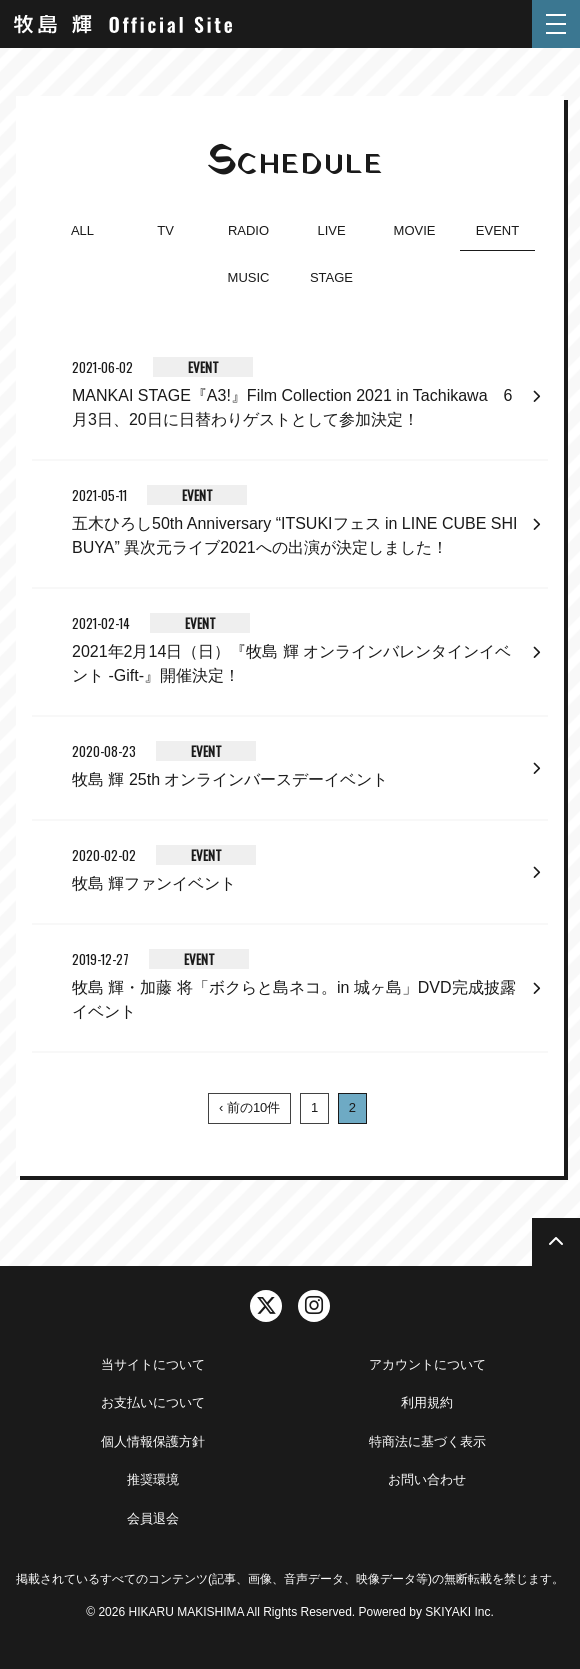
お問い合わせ (427, 1479)
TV (165, 230)
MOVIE (415, 230)
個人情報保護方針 (153, 1441)
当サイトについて (153, 1364)
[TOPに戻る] (556, 1242)
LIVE (331, 230)
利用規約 (427, 1402)
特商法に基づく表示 (427, 1441)
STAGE (331, 277)
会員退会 (153, 1518)
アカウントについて (427, 1364)
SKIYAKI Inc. (459, 1612)
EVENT (497, 230)
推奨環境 (153, 1479)
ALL (82, 230)
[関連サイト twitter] (266, 1306)
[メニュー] (556, 24)
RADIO (248, 230)
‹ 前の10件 (249, 1107)
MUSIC (249, 277)
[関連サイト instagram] (314, 1306)
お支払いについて (153, 1402)
